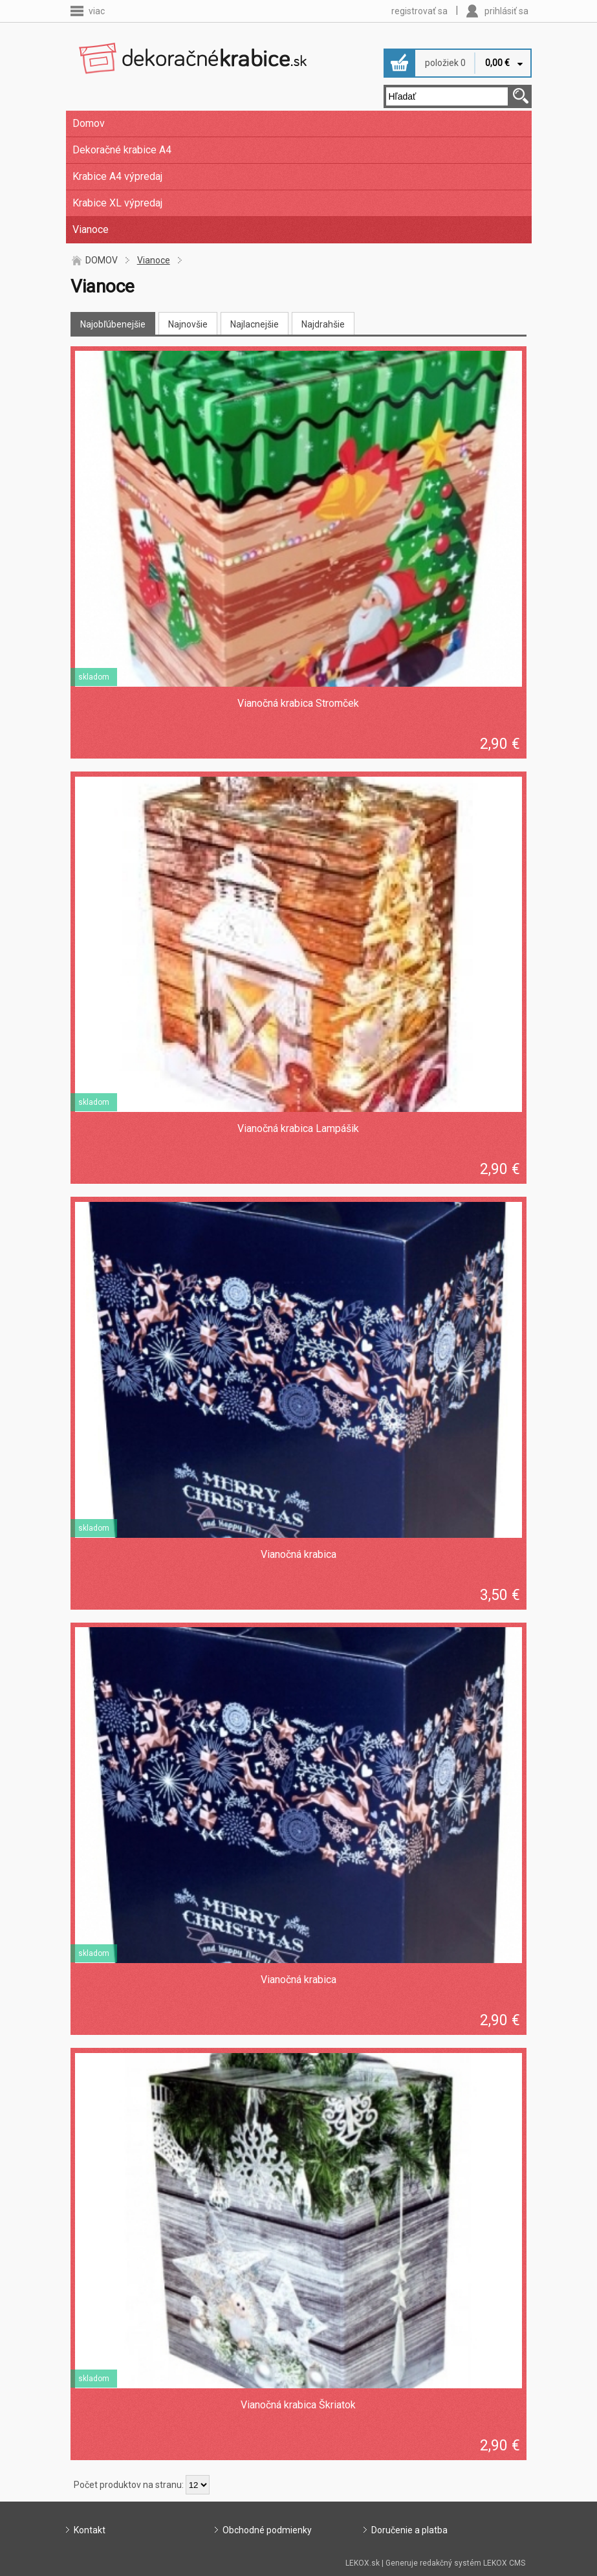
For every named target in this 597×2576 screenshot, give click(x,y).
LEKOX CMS (504, 2563)
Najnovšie (188, 324)
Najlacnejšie (254, 324)
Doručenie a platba (409, 2530)
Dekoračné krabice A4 (121, 150)
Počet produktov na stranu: (129, 2485)
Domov (88, 123)
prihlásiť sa (506, 11)
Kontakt (89, 2530)
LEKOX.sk (362, 2563)
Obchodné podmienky (267, 2530)
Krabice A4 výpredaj (117, 176)
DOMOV (101, 260)
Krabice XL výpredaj (117, 203)
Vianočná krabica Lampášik (298, 1128)
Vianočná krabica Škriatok (298, 2405)
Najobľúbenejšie (113, 324)
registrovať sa (419, 11)
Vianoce (90, 229)
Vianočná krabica (298, 1554)
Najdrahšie (323, 324)
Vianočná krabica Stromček (298, 703)
